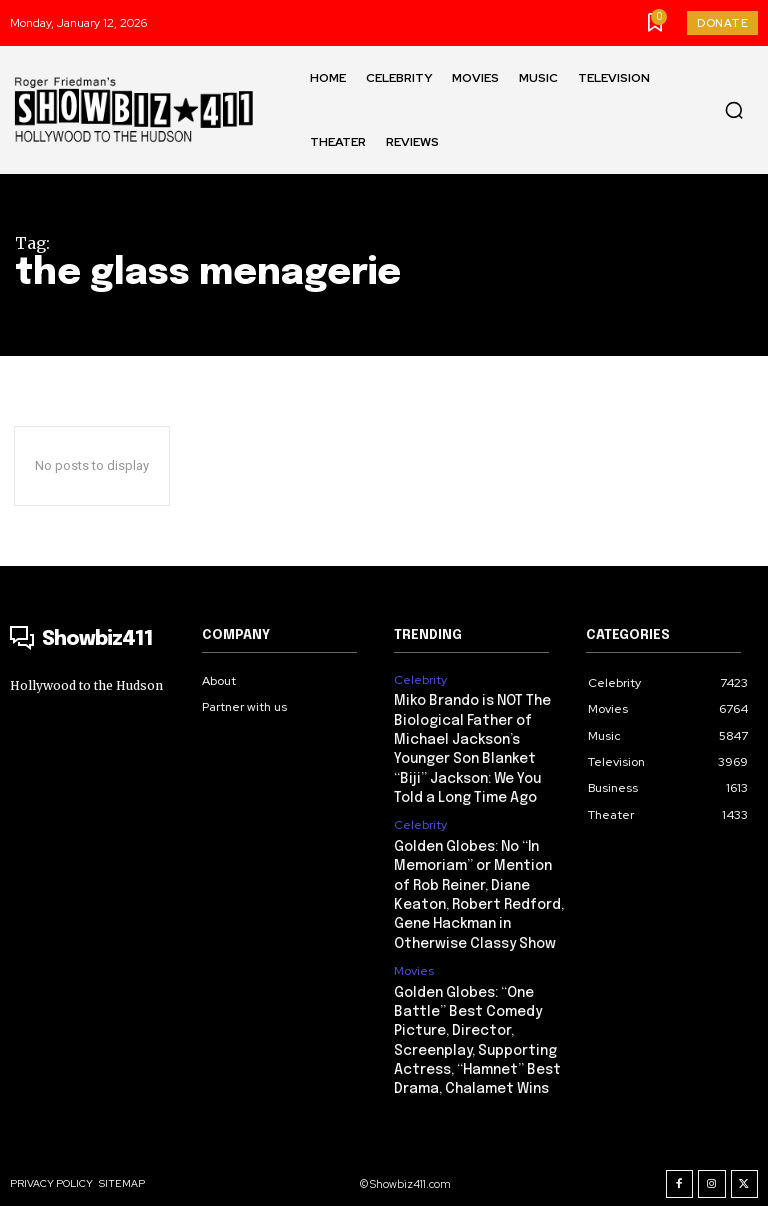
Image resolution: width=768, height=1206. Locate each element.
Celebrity (420, 680)
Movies (414, 957)
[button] (734, 110)
